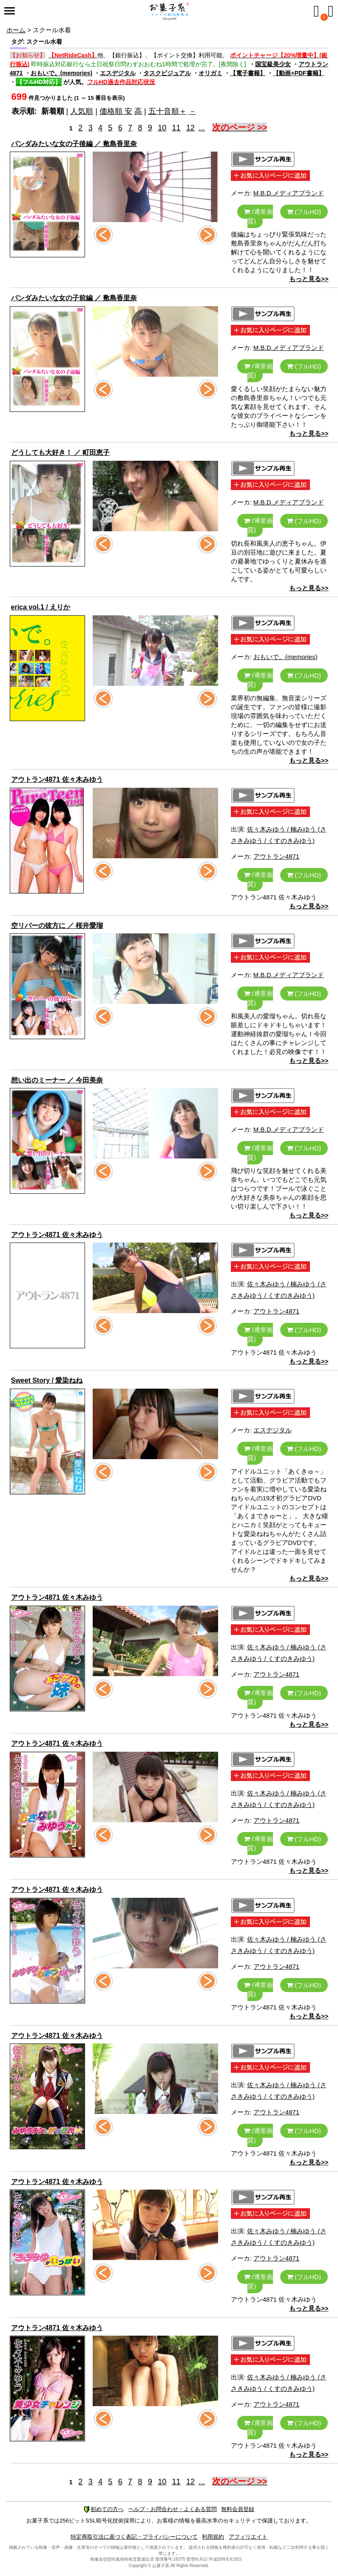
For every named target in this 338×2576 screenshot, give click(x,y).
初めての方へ (104, 2509)
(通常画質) (258, 216)
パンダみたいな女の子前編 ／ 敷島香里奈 (74, 298)
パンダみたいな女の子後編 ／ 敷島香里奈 (74, 143)
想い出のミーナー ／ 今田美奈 (57, 1080)
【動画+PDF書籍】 (298, 73)
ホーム (16, 30)
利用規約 (213, 2537)
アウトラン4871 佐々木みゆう (57, 779)
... (202, 128)
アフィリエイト (248, 2537)
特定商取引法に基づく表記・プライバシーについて (134, 2537)
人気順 (81, 111)
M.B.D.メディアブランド (288, 193)
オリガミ (210, 73)
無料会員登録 (237, 2509)
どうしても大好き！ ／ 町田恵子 (60, 452)
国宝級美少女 (273, 64)
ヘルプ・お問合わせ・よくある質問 (172, 2509)
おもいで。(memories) (61, 73)
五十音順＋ (167, 111)
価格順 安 (115, 111)
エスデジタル (118, 73)
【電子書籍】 (248, 73)
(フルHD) (304, 211)
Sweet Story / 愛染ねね (47, 1380)
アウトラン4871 (276, 856)
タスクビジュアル (167, 73)
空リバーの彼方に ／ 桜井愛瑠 (57, 925)
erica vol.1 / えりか (41, 607)
